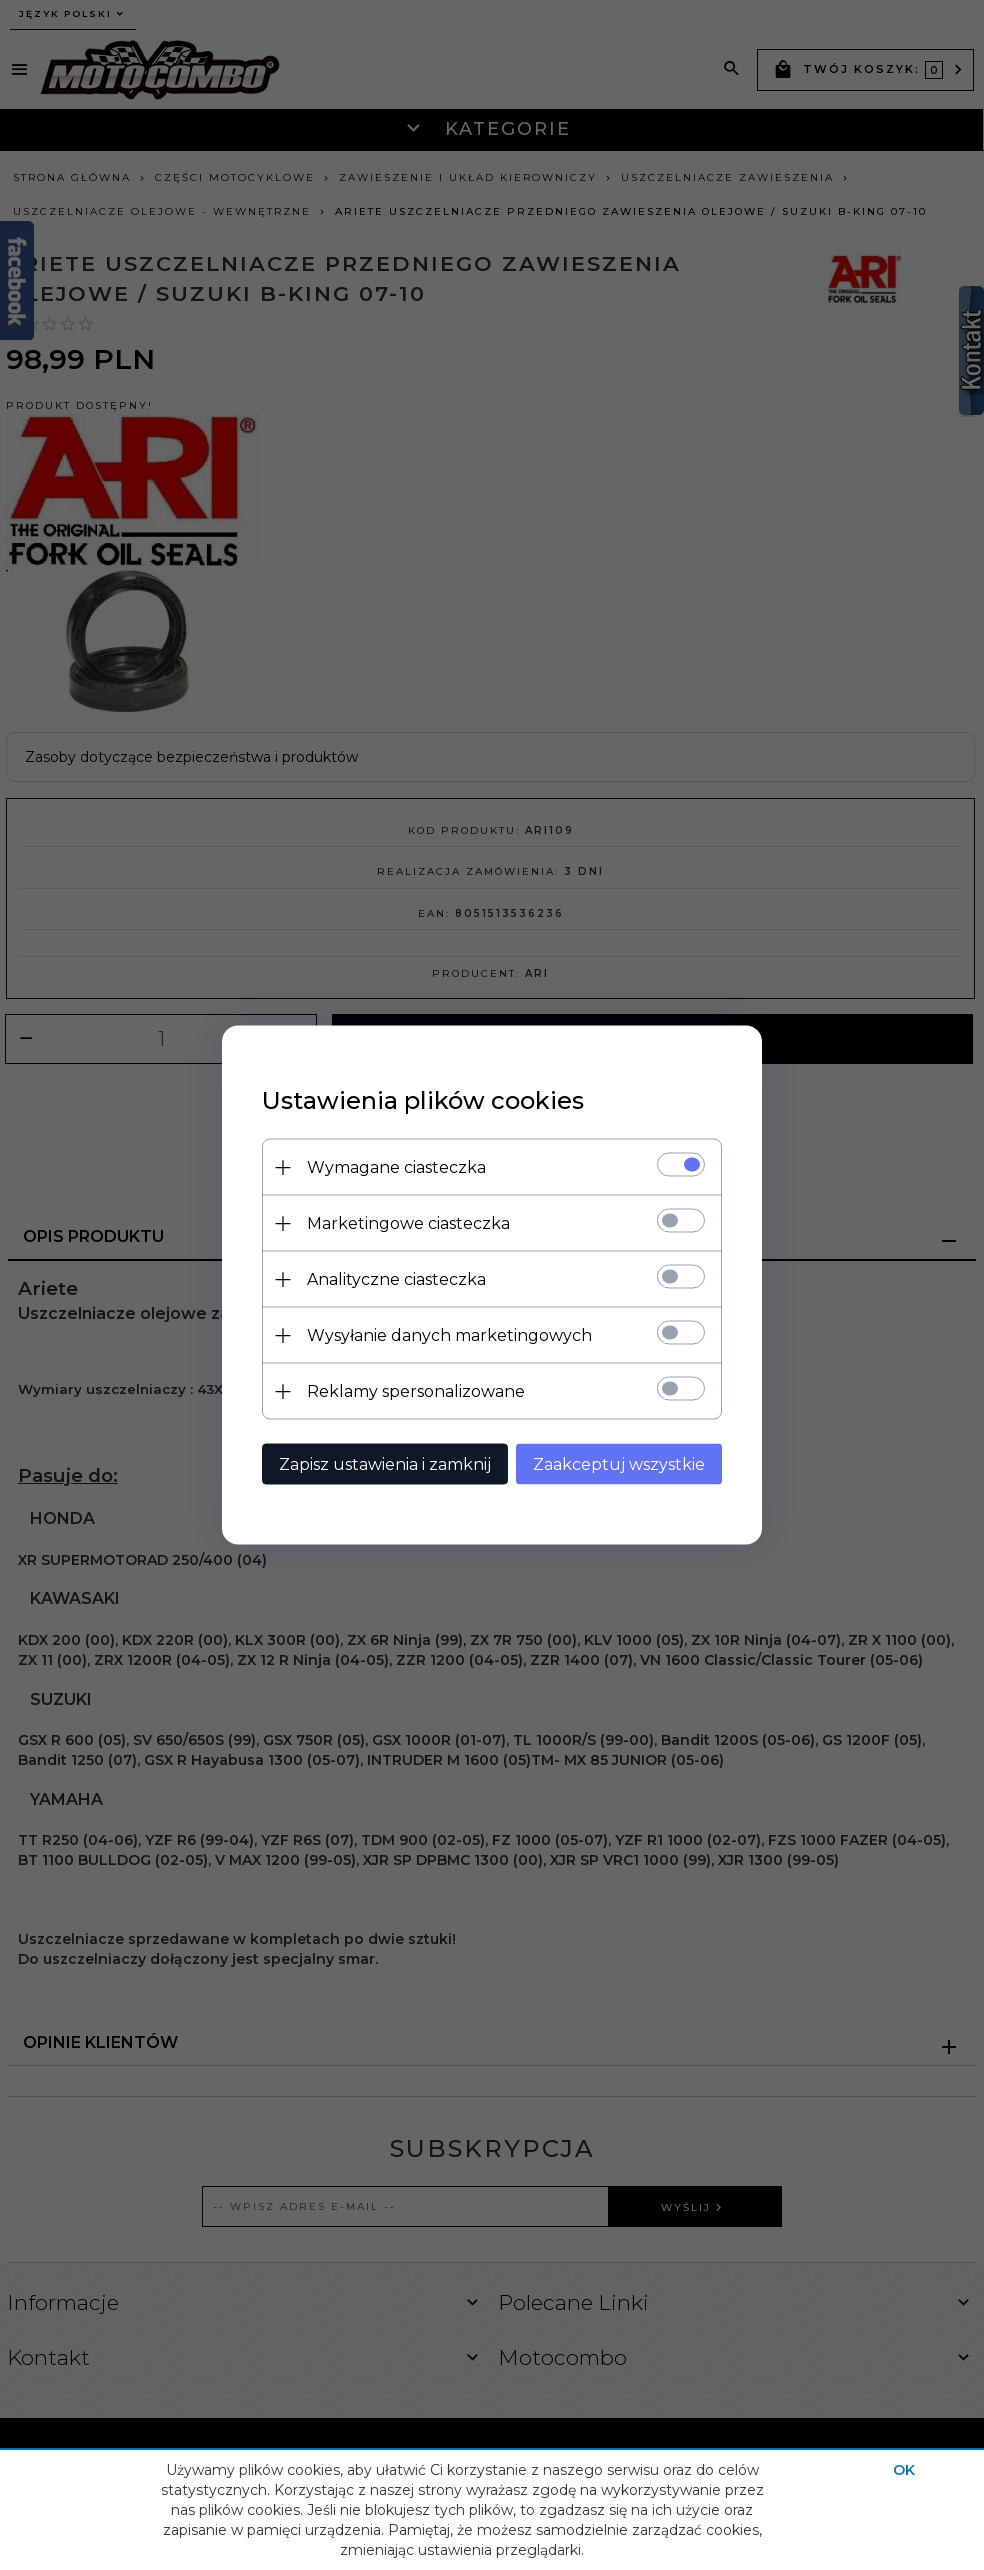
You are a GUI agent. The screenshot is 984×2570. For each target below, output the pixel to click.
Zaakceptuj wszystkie (619, 1464)
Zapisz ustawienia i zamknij (385, 1464)
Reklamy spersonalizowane (416, 1391)
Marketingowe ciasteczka (408, 1223)
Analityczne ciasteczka (396, 1279)
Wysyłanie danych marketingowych (449, 1335)
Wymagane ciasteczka (396, 1167)
